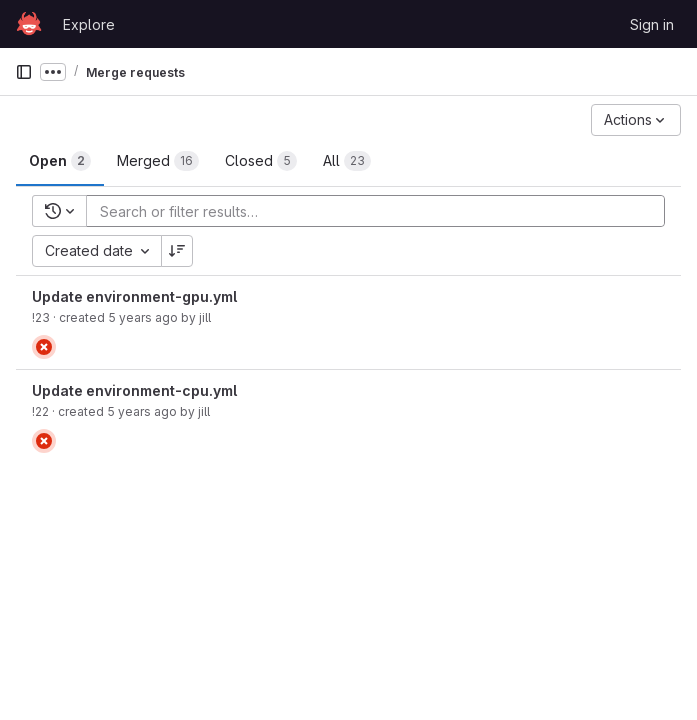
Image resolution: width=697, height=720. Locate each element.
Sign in (652, 24)
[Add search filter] (381, 211)
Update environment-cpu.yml (134, 390)
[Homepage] (29, 24)
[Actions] (636, 120)
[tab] (60, 161)
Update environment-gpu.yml (134, 296)
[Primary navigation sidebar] (24, 72)
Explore (89, 24)
